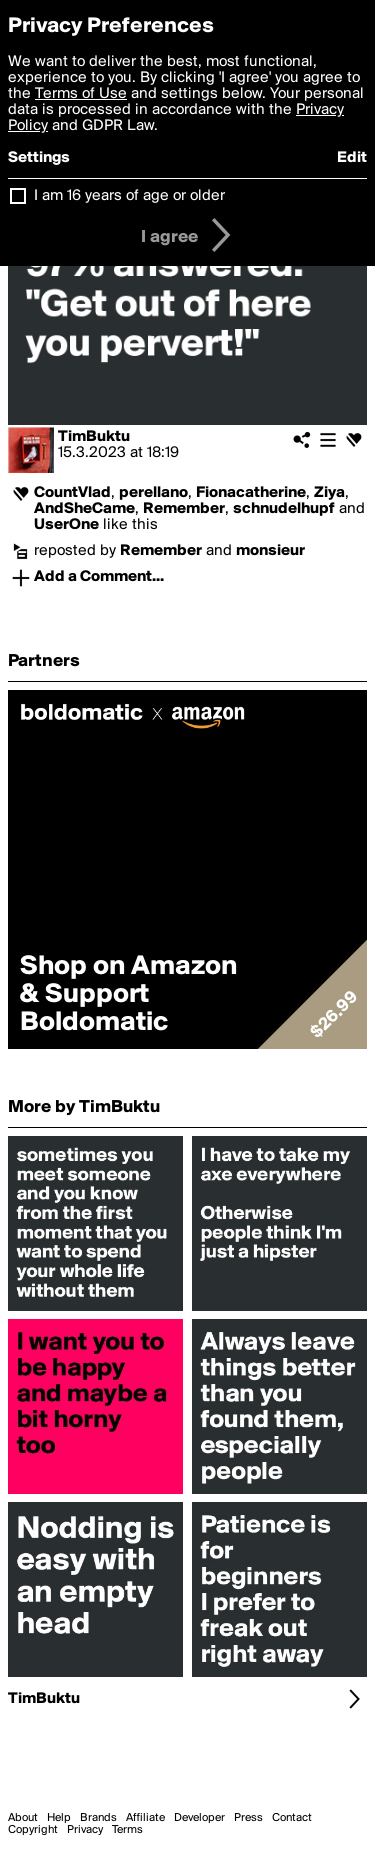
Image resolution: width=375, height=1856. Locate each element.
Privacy (85, 1830)
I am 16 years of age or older (129, 196)
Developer (199, 1818)
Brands (98, 1818)
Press (248, 1818)
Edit (352, 158)
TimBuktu (94, 437)
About (23, 1818)
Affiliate (145, 1818)
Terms (127, 1830)
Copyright (33, 1830)
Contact (292, 1818)
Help (59, 1818)
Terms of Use (81, 94)
